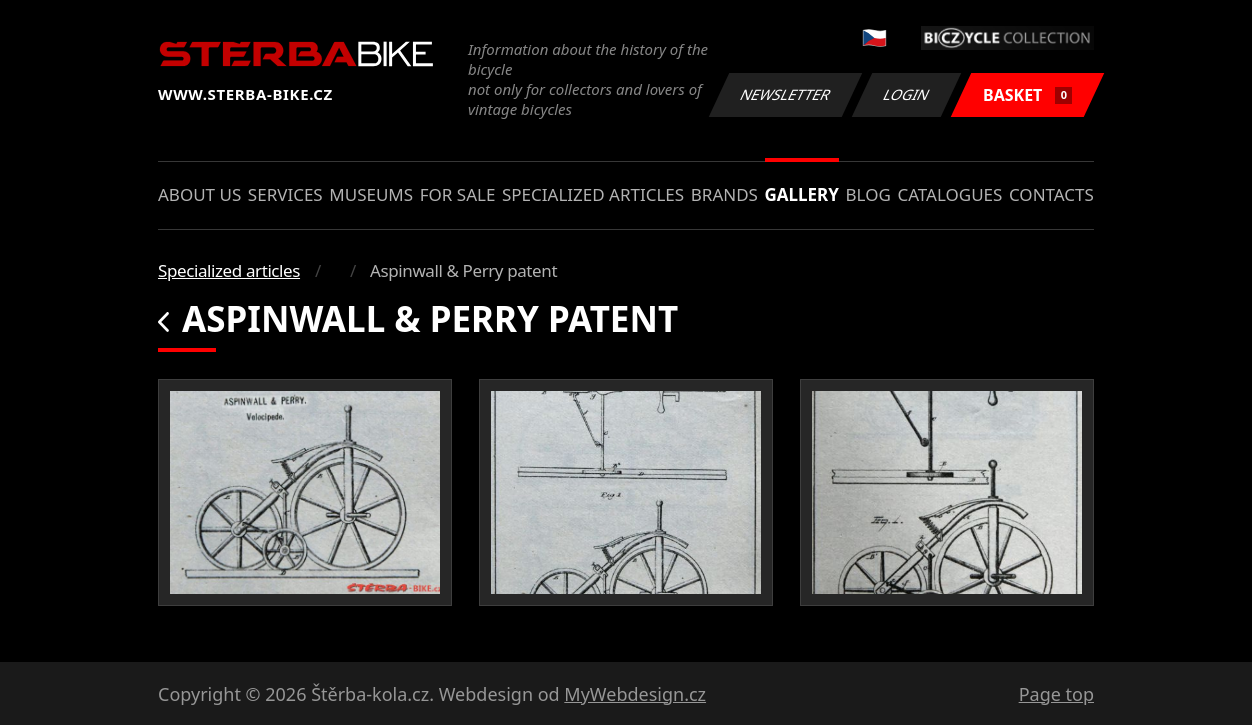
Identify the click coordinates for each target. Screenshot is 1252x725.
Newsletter (785, 94)
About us (199, 194)
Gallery (802, 194)
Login (907, 94)
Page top (1056, 694)
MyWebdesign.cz (635, 694)
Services (285, 194)
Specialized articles (593, 194)
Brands (724, 194)
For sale (458, 194)
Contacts (1051, 194)
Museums (371, 194)
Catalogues (949, 194)
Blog (868, 194)
